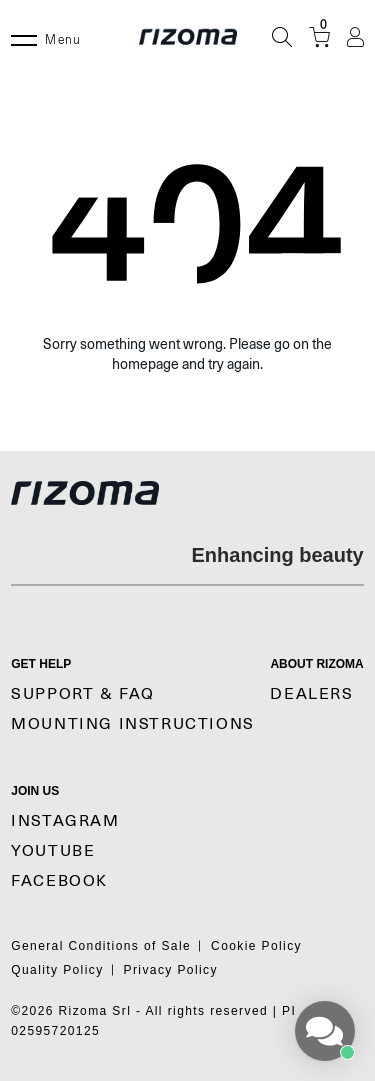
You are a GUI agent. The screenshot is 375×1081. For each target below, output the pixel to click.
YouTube (53, 851)
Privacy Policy (171, 970)
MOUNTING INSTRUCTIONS (133, 724)
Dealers (311, 694)
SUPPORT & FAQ (83, 694)
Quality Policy (57, 970)
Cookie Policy (256, 946)
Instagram (65, 821)
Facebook (59, 881)
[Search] (282, 37)
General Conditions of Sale (101, 946)
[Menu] (24, 37)
